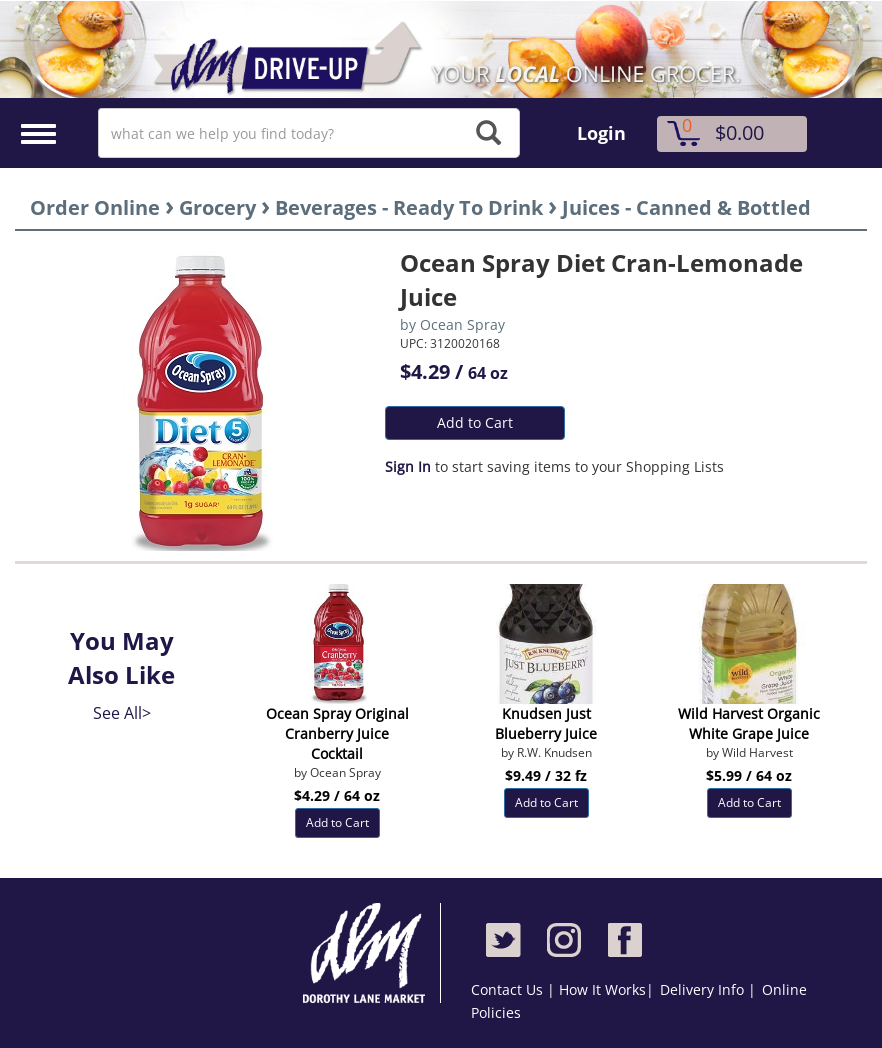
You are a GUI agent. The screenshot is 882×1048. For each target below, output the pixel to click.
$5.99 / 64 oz (749, 775)
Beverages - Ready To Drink (409, 207)
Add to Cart (475, 422)
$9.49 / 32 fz (546, 775)
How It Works (602, 989)
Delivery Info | (708, 989)
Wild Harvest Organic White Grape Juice (749, 723)
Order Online (95, 207)
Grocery (217, 207)
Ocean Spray (462, 324)
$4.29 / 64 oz (337, 795)
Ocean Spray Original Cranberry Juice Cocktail (337, 733)
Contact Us (509, 989)
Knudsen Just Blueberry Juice (546, 723)
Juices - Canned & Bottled (686, 207)
